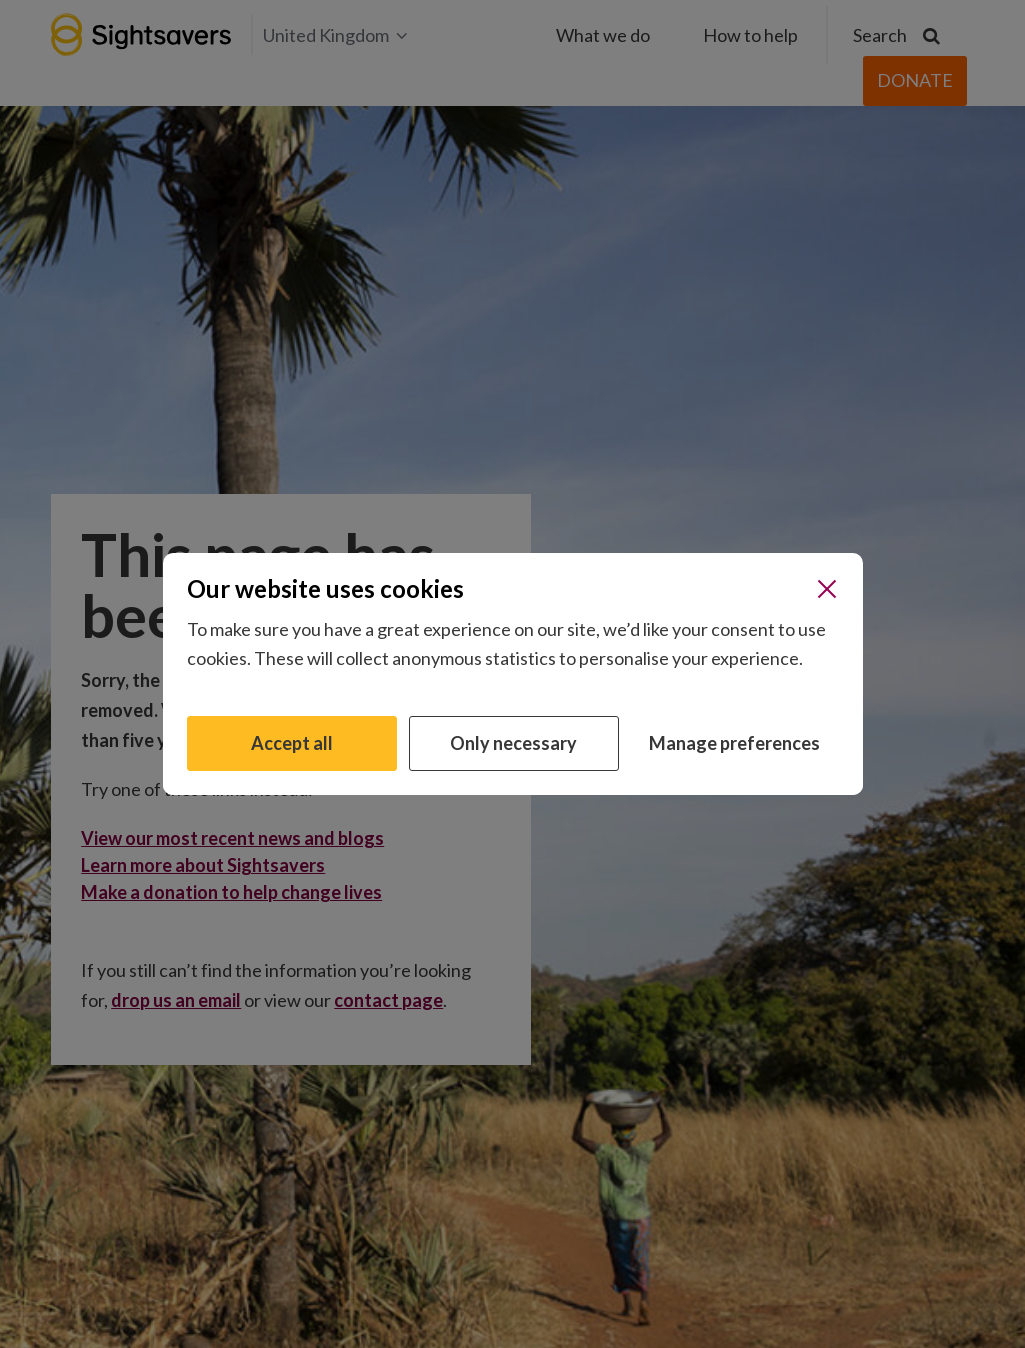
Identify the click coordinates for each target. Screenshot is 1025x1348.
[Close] (827, 589)
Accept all (292, 743)
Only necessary (513, 743)
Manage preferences (734, 743)
